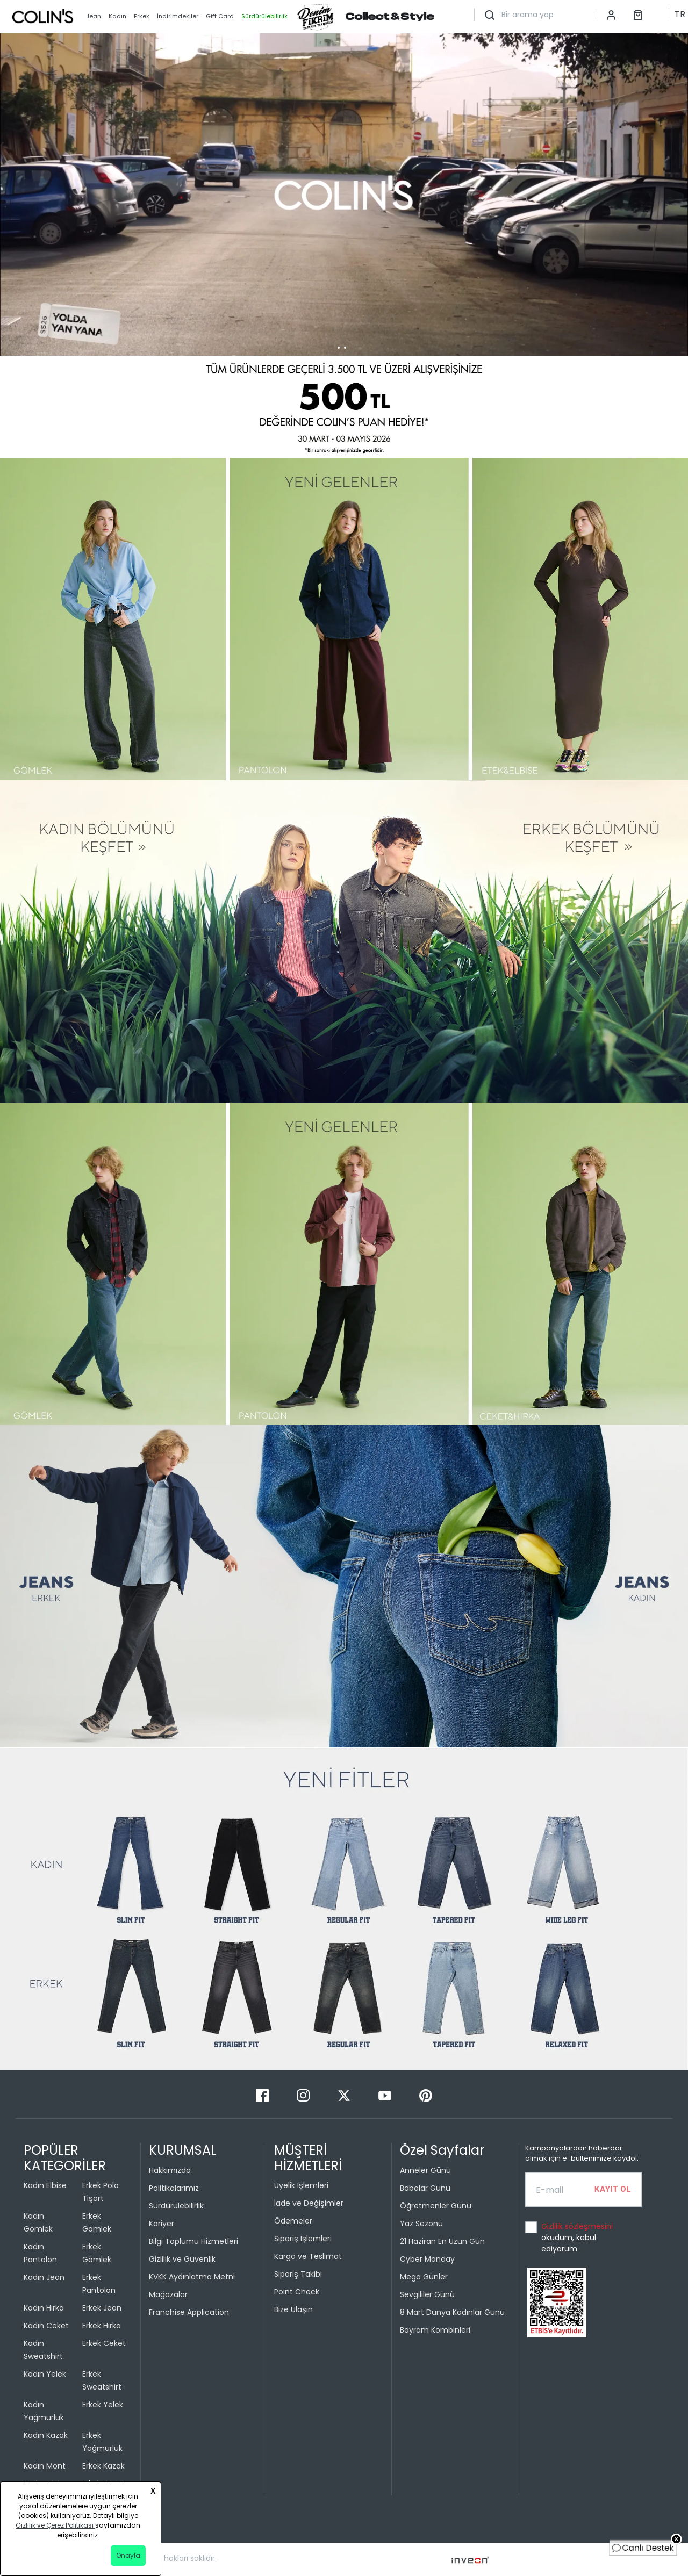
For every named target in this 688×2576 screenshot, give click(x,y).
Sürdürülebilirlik (176, 2205)
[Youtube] (385, 2095)
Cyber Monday (427, 2259)
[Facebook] (263, 2095)
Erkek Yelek (102, 2404)
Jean (93, 16)
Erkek (141, 16)
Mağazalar (168, 2294)
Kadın (117, 16)
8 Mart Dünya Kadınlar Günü (452, 2312)
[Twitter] (345, 2095)
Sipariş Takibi (298, 2274)
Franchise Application (189, 2312)
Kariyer (161, 2223)
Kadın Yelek (45, 2374)
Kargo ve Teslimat (308, 2256)
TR (680, 14)
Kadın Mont (45, 2465)
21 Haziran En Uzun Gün (442, 2241)
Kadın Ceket (46, 2325)
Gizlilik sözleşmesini (577, 2226)
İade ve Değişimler (308, 2203)
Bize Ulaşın (293, 2309)
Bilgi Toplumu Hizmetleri (193, 2241)
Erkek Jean (101, 2307)
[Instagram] (304, 2095)
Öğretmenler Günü (435, 2205)
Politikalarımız (174, 2188)
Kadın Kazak (46, 2435)
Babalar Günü (425, 2188)
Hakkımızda (170, 2170)
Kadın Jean (44, 2277)
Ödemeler (293, 2220)
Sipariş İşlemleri (303, 2238)
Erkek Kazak (103, 2465)
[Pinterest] (425, 2095)
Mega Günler (424, 2276)
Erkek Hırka (101, 2325)
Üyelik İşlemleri (301, 2185)
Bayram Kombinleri (435, 2330)
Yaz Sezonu (421, 2223)
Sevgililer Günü (427, 2294)
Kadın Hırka (44, 2307)
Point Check (296, 2291)
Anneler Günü (425, 2170)
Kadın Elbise (45, 2185)
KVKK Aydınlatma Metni (192, 2276)
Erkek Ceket (104, 2343)
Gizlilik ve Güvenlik (182, 2259)
